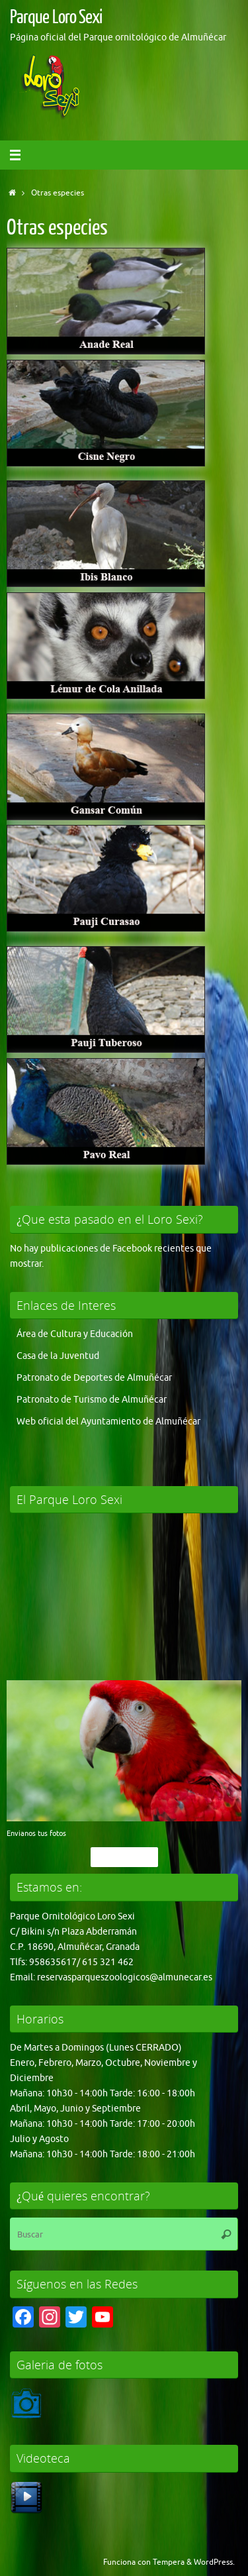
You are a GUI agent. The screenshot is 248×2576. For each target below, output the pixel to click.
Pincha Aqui (124, 1857)
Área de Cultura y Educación (75, 1334)
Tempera (169, 2562)
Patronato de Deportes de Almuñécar (94, 1377)
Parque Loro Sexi (56, 17)
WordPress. (214, 2562)
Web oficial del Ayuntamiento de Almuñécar (108, 1421)
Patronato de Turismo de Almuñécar (92, 1399)
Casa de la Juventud (58, 1356)
